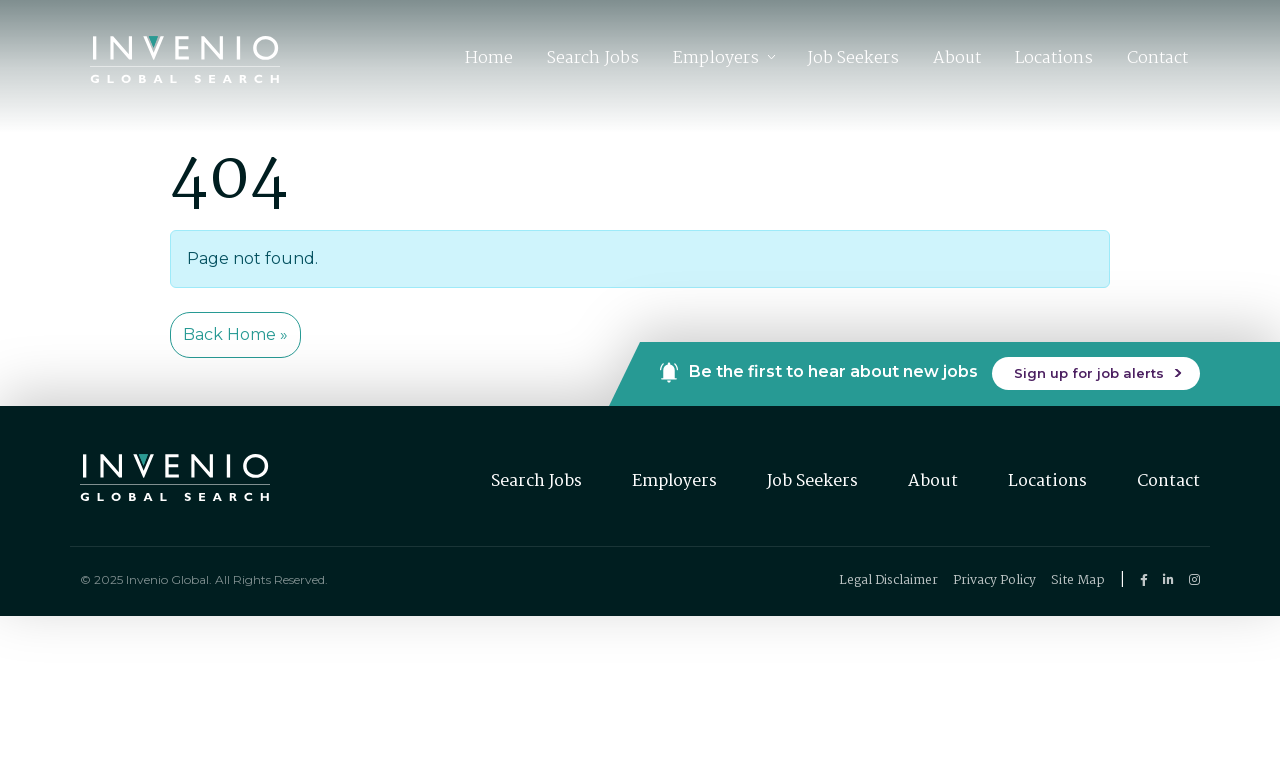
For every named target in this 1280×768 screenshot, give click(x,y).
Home (489, 58)
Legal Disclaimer (888, 580)
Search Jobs (593, 58)
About (957, 58)
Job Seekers (853, 58)
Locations (1054, 58)
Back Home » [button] (235, 334)
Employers (716, 58)
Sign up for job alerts (1089, 373)
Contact (1157, 58)
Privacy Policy (994, 580)
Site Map (1078, 580)
